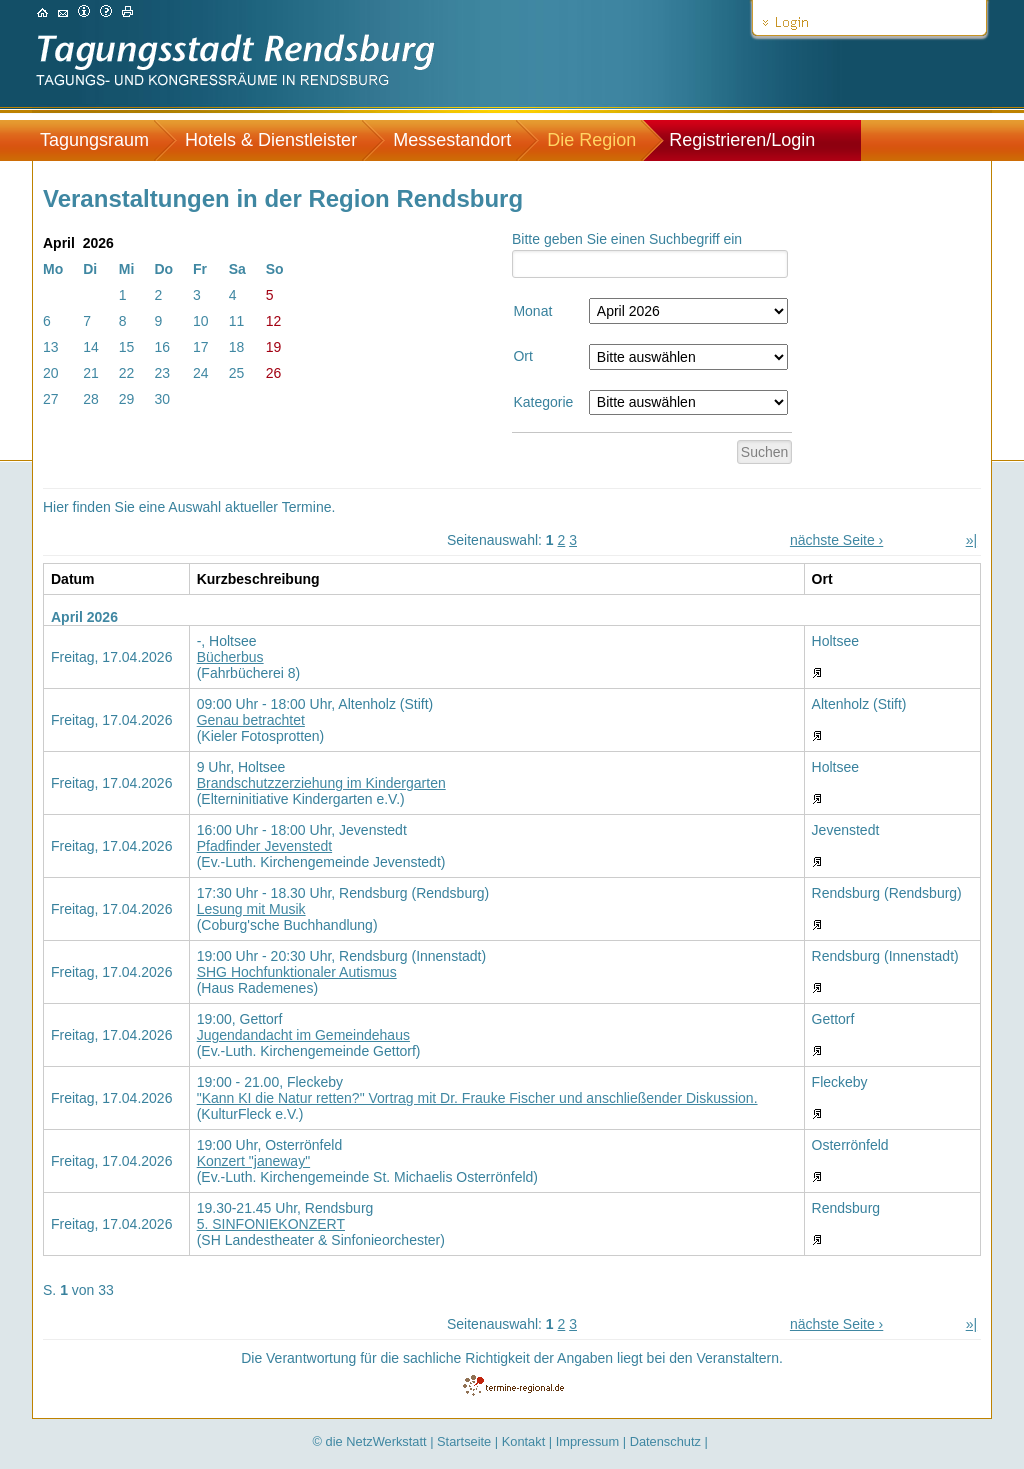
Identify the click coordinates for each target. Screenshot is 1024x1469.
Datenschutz (665, 1441)
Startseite (464, 1441)
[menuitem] (104, 140)
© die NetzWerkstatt (370, 1441)
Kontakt (524, 1441)
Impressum (587, 1441)
